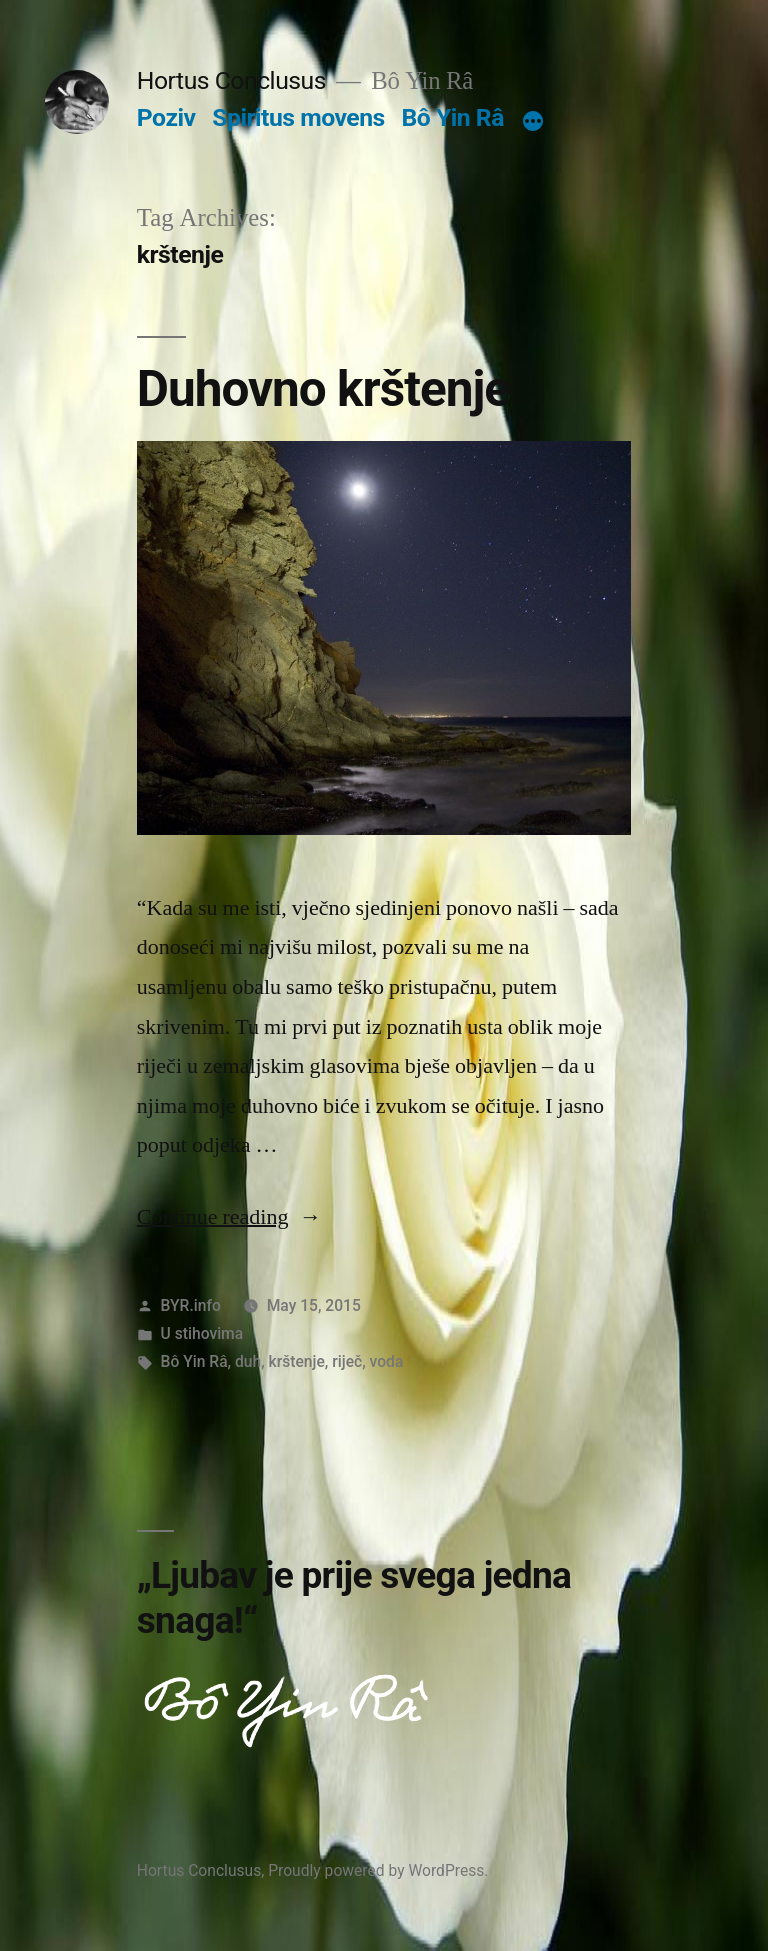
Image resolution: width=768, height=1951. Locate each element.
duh (248, 1361)
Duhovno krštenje (323, 389)
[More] (533, 122)
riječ (347, 1361)
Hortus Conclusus (231, 80)
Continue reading (229, 1217)
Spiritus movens (298, 117)
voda (387, 1361)
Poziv (166, 117)
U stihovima (202, 1333)
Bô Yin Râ (452, 117)
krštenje (297, 1361)
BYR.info (191, 1305)
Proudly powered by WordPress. (378, 1870)
